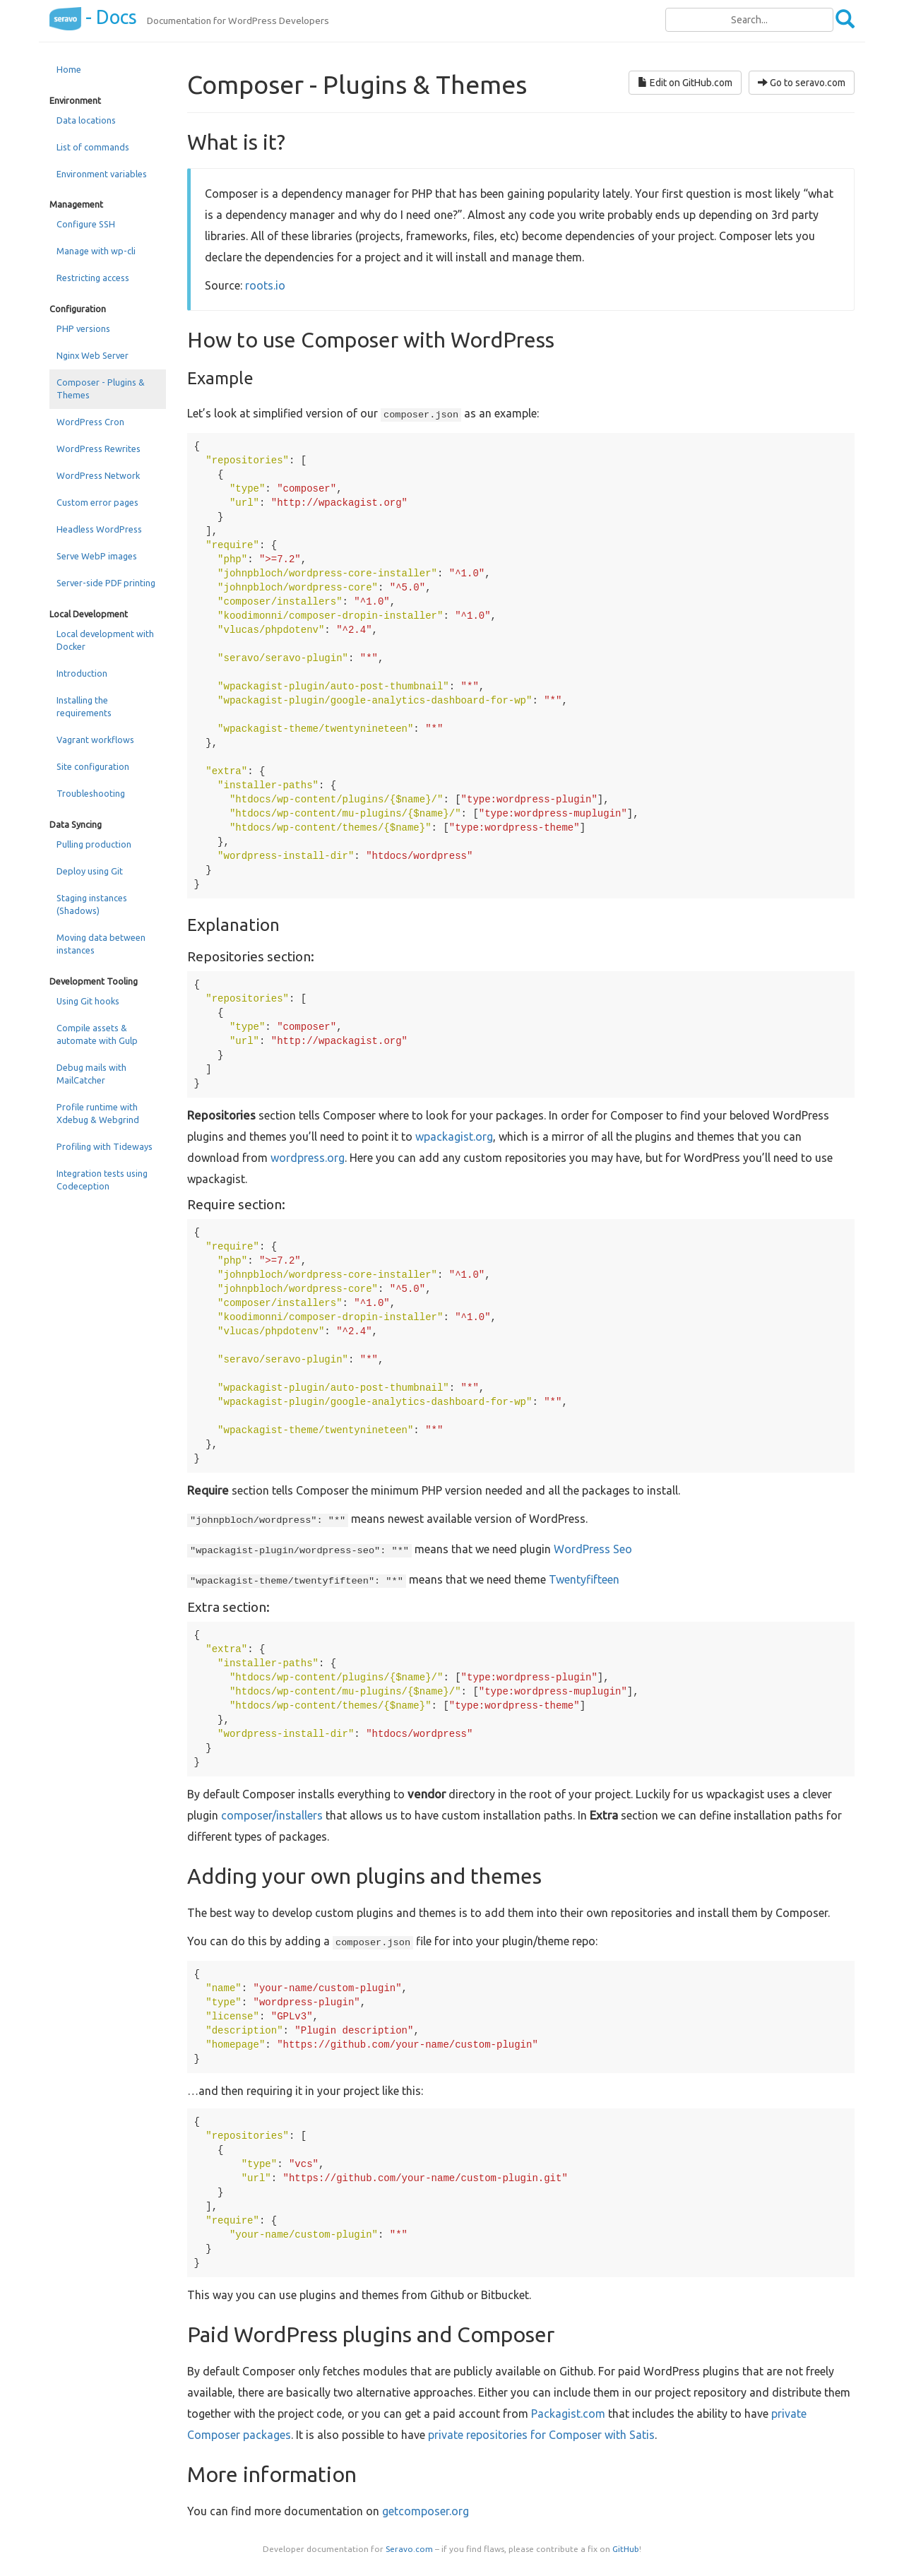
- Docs (93, 17)
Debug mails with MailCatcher (91, 1073)
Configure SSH (85, 224)
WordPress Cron (90, 422)
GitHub (625, 2548)
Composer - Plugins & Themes (100, 388)
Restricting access (92, 278)
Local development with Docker (105, 640)
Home (68, 69)
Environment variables (101, 174)
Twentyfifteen (584, 1579)
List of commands (92, 147)
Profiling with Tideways (104, 1146)
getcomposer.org (425, 2511)
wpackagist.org (454, 1136)
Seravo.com (409, 2548)
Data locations (86, 120)
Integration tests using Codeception (102, 1179)
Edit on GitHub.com (685, 82)
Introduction (81, 673)
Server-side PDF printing (105, 583)
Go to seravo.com (801, 82)
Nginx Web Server (92, 355)
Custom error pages (97, 502)
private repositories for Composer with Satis (541, 2434)
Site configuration (92, 766)
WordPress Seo (593, 1549)
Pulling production (93, 844)
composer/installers (272, 1815)
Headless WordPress (99, 529)
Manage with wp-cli (96, 251)
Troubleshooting (90, 793)
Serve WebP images (96, 556)
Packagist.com (568, 2413)
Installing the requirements (84, 706)
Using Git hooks (87, 1001)
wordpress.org (307, 1157)
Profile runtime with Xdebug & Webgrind (97, 1113)
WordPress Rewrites (98, 448)
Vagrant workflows (95, 739)
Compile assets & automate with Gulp (97, 1034)
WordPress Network (98, 475)
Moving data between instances (100, 943)
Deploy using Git (89, 871)
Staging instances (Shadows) (91, 904)
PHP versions (83, 328)
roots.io (265, 285)
